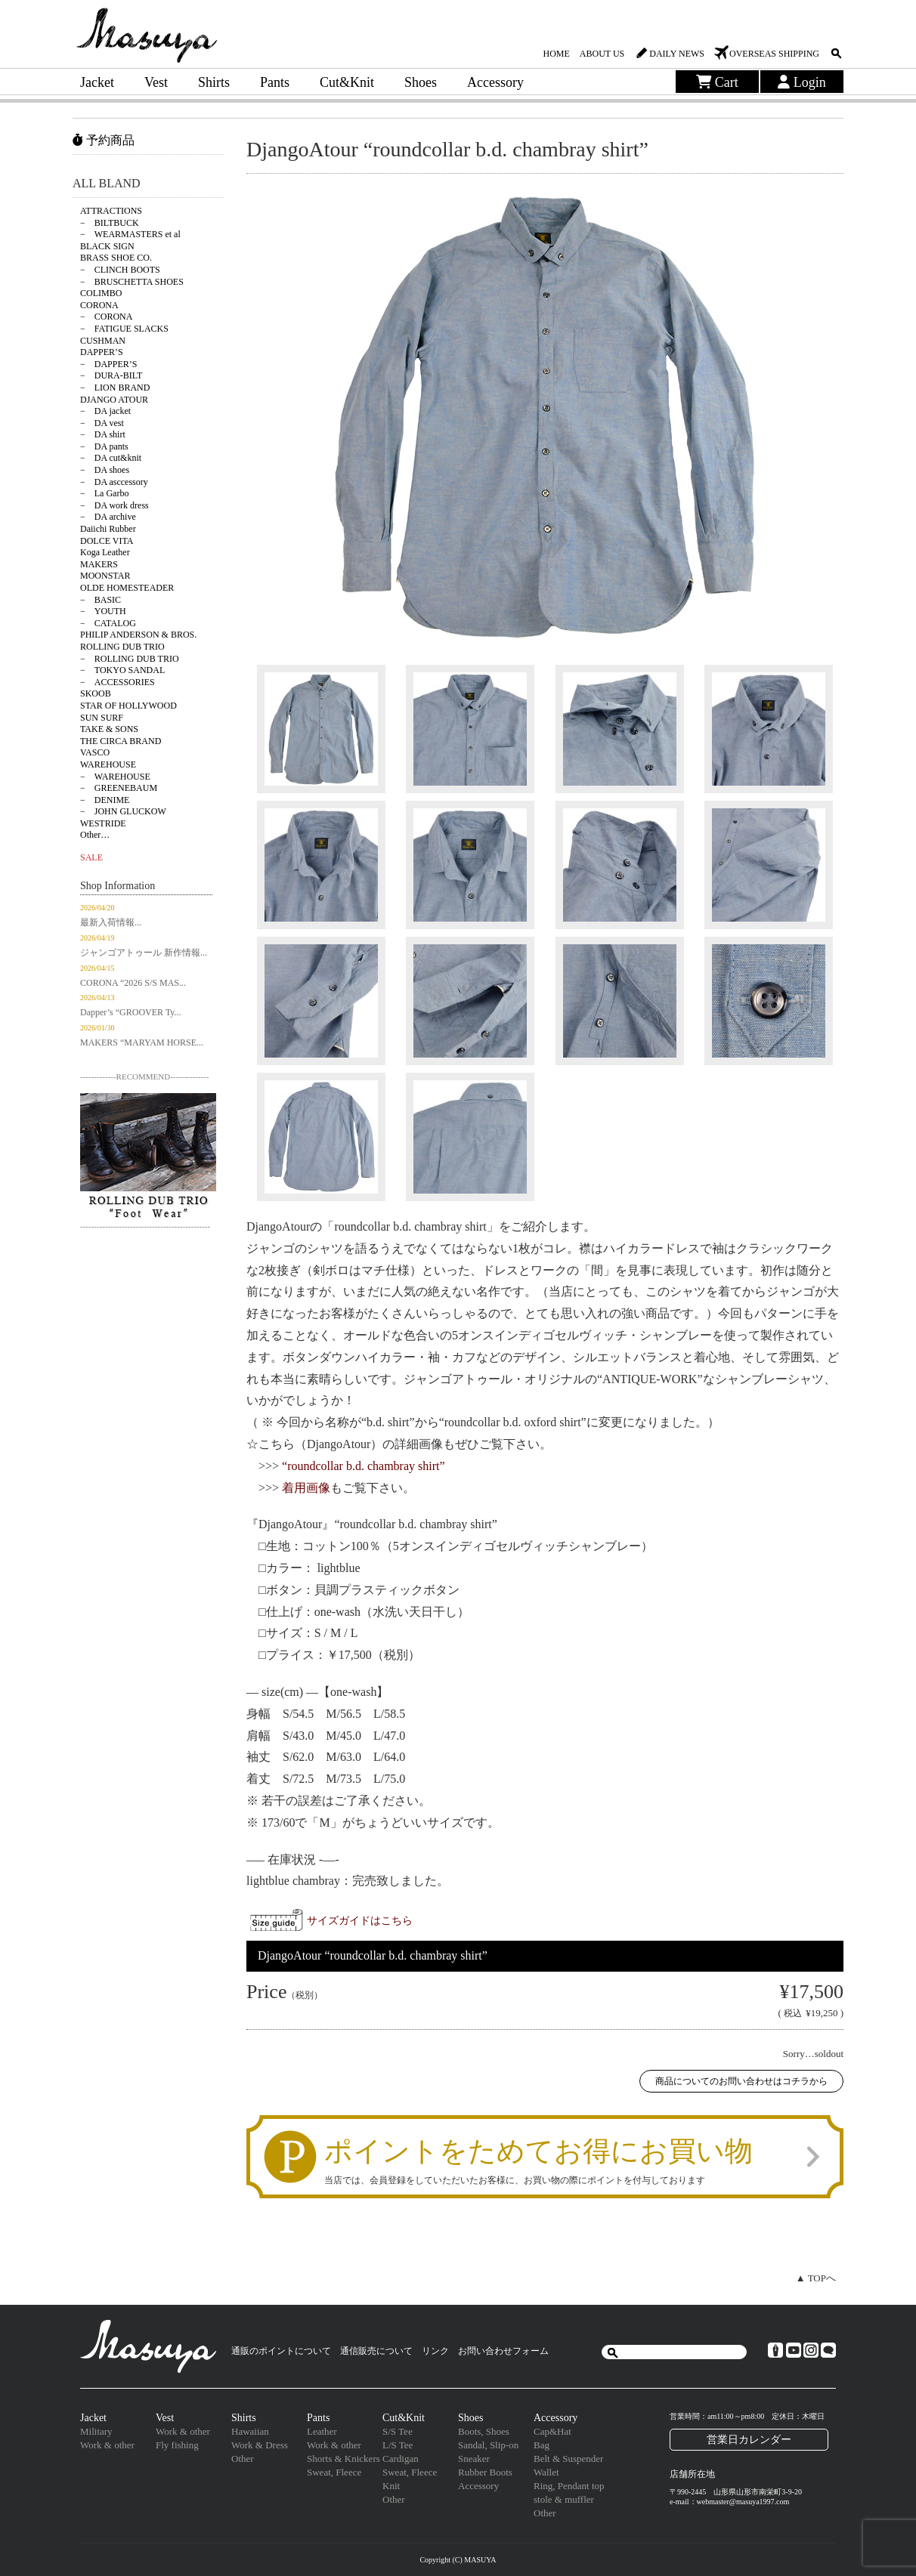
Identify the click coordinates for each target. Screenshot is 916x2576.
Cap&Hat (552, 2431)
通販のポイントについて (281, 2351)
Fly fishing (177, 2445)
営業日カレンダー (749, 2439)
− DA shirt (102, 434)
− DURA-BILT (111, 375)
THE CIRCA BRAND (120, 741)
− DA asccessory (114, 482)
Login (802, 82)
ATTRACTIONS (111, 210)
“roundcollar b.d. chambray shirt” (363, 1465)
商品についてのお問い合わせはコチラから (741, 2081)
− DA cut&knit (110, 457)
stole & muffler (564, 2499)
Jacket (97, 82)
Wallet (546, 2472)
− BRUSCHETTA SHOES (132, 281)
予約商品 (104, 140)
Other (242, 2458)
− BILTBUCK (109, 223)
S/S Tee (397, 2431)
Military (96, 2431)
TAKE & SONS (109, 729)
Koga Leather (105, 552)
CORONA (99, 305)
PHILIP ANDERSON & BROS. (138, 634)
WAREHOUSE (108, 764)
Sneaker (474, 2458)
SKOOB (95, 693)
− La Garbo (104, 493)
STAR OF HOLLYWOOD (128, 705)
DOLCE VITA (106, 541)
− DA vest (102, 423)
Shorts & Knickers (343, 2458)
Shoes (420, 82)
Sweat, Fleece (334, 2472)
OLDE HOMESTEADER (127, 587)
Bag (541, 2445)
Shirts (214, 82)
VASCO (95, 752)
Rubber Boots (485, 2472)
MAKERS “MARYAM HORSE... (141, 1042)
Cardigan (400, 2458)
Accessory (495, 82)
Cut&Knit (347, 82)
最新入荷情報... (110, 922)
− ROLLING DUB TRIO (129, 658)
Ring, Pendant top (569, 2485)
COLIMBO (101, 293)
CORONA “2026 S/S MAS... (133, 983)
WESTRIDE (103, 823)
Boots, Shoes (483, 2431)
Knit (391, 2485)
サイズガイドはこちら (360, 1920)
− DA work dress (114, 505)
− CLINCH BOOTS (120, 269)
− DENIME (104, 800)
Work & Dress (259, 2445)
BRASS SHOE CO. (116, 257)
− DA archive (108, 516)
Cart (717, 82)
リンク (435, 2351)
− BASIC (100, 600)
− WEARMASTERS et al (130, 234)
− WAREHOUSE (115, 776)
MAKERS (99, 564)
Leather (322, 2431)
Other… (95, 834)
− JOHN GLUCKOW (123, 811)
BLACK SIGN (107, 246)
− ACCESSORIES (117, 682)
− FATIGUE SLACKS (124, 328)
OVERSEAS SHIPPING (774, 53)
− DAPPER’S (108, 364)
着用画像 (306, 1487)
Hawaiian (250, 2431)
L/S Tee (397, 2445)
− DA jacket (105, 411)
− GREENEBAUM (118, 788)
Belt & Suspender (568, 2458)
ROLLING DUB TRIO (122, 646)
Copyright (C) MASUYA (457, 2560)
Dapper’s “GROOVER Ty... (130, 1012)
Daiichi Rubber (108, 529)
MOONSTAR (105, 575)
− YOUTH (103, 611)
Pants (274, 82)
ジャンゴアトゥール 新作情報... (143, 952)
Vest (156, 82)
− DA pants (104, 446)
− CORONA (106, 316)
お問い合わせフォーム (503, 2351)
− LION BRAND (115, 387)
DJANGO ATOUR (114, 399)
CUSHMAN (102, 340)
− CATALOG (108, 623)
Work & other (107, 2445)
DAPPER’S (101, 352)
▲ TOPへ (816, 2278)
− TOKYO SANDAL (122, 670)
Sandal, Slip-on (488, 2445)
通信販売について (376, 2351)
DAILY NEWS (676, 53)
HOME (556, 53)
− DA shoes (104, 470)
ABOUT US (602, 53)
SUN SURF (101, 717)
